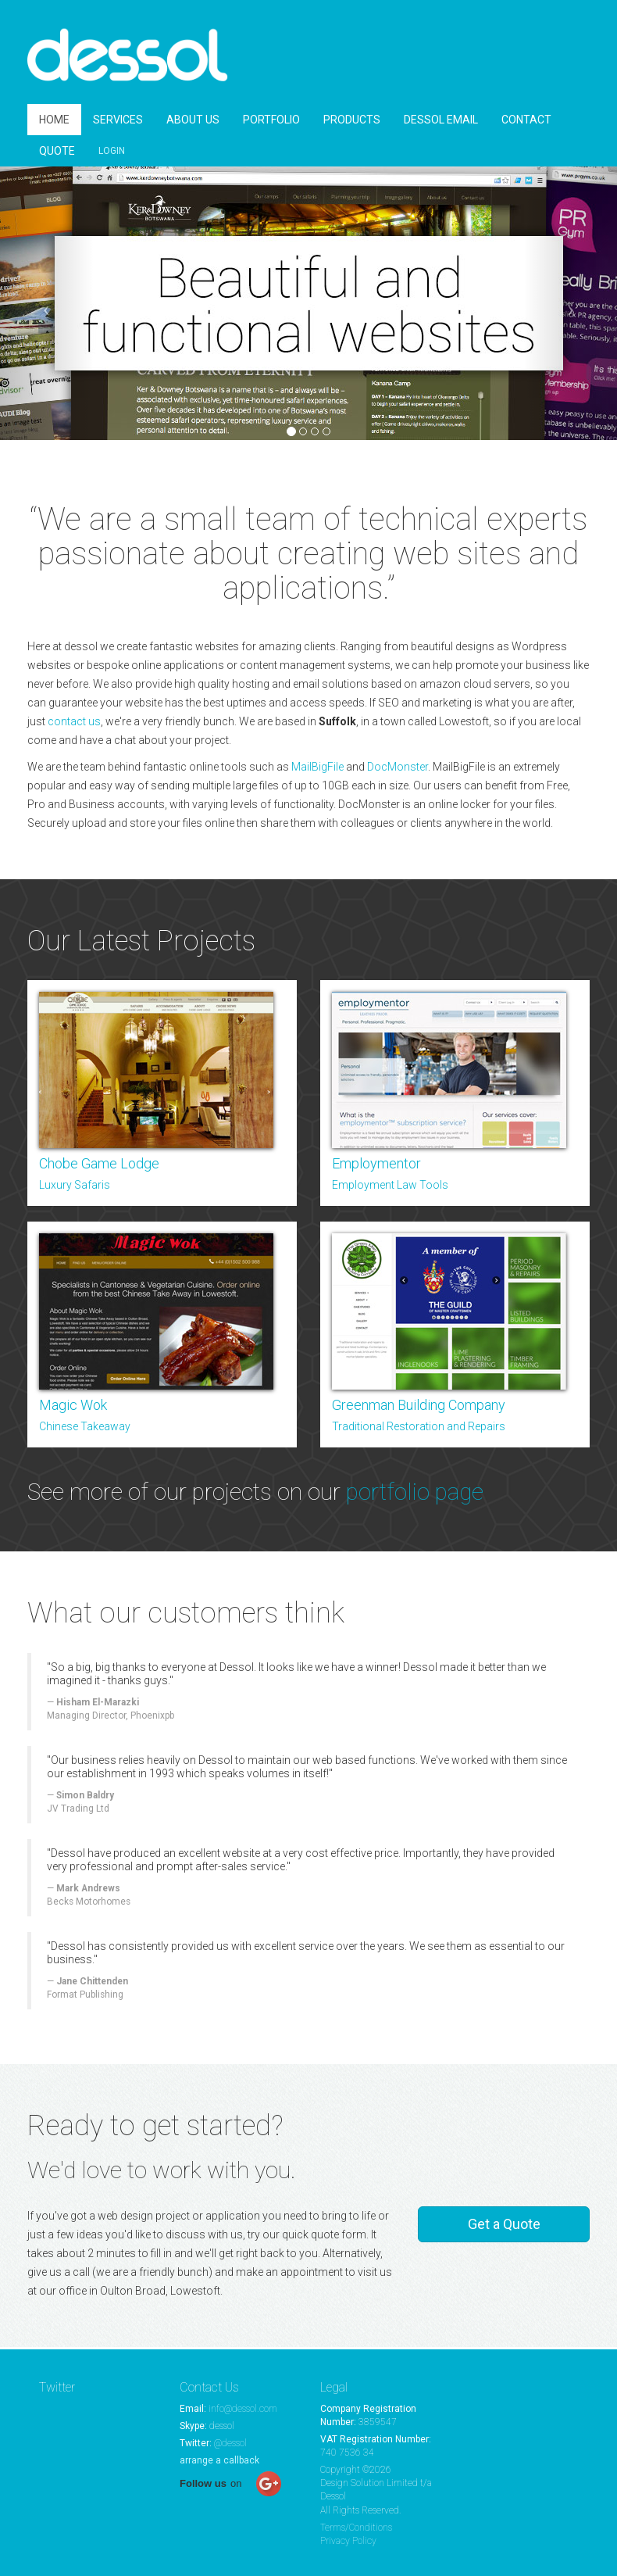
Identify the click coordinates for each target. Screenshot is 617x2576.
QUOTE (57, 153)
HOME (54, 122)
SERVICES (118, 122)
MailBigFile (317, 769)
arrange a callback (219, 2460)
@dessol (230, 2443)
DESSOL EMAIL (441, 122)
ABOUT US (192, 122)
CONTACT (526, 122)
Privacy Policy (348, 2540)
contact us (74, 723)
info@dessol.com (243, 2408)
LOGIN (111, 153)
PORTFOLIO (271, 122)
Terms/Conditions (356, 2527)
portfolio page (414, 1494)
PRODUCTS (351, 122)
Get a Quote (504, 2226)
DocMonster (397, 769)
